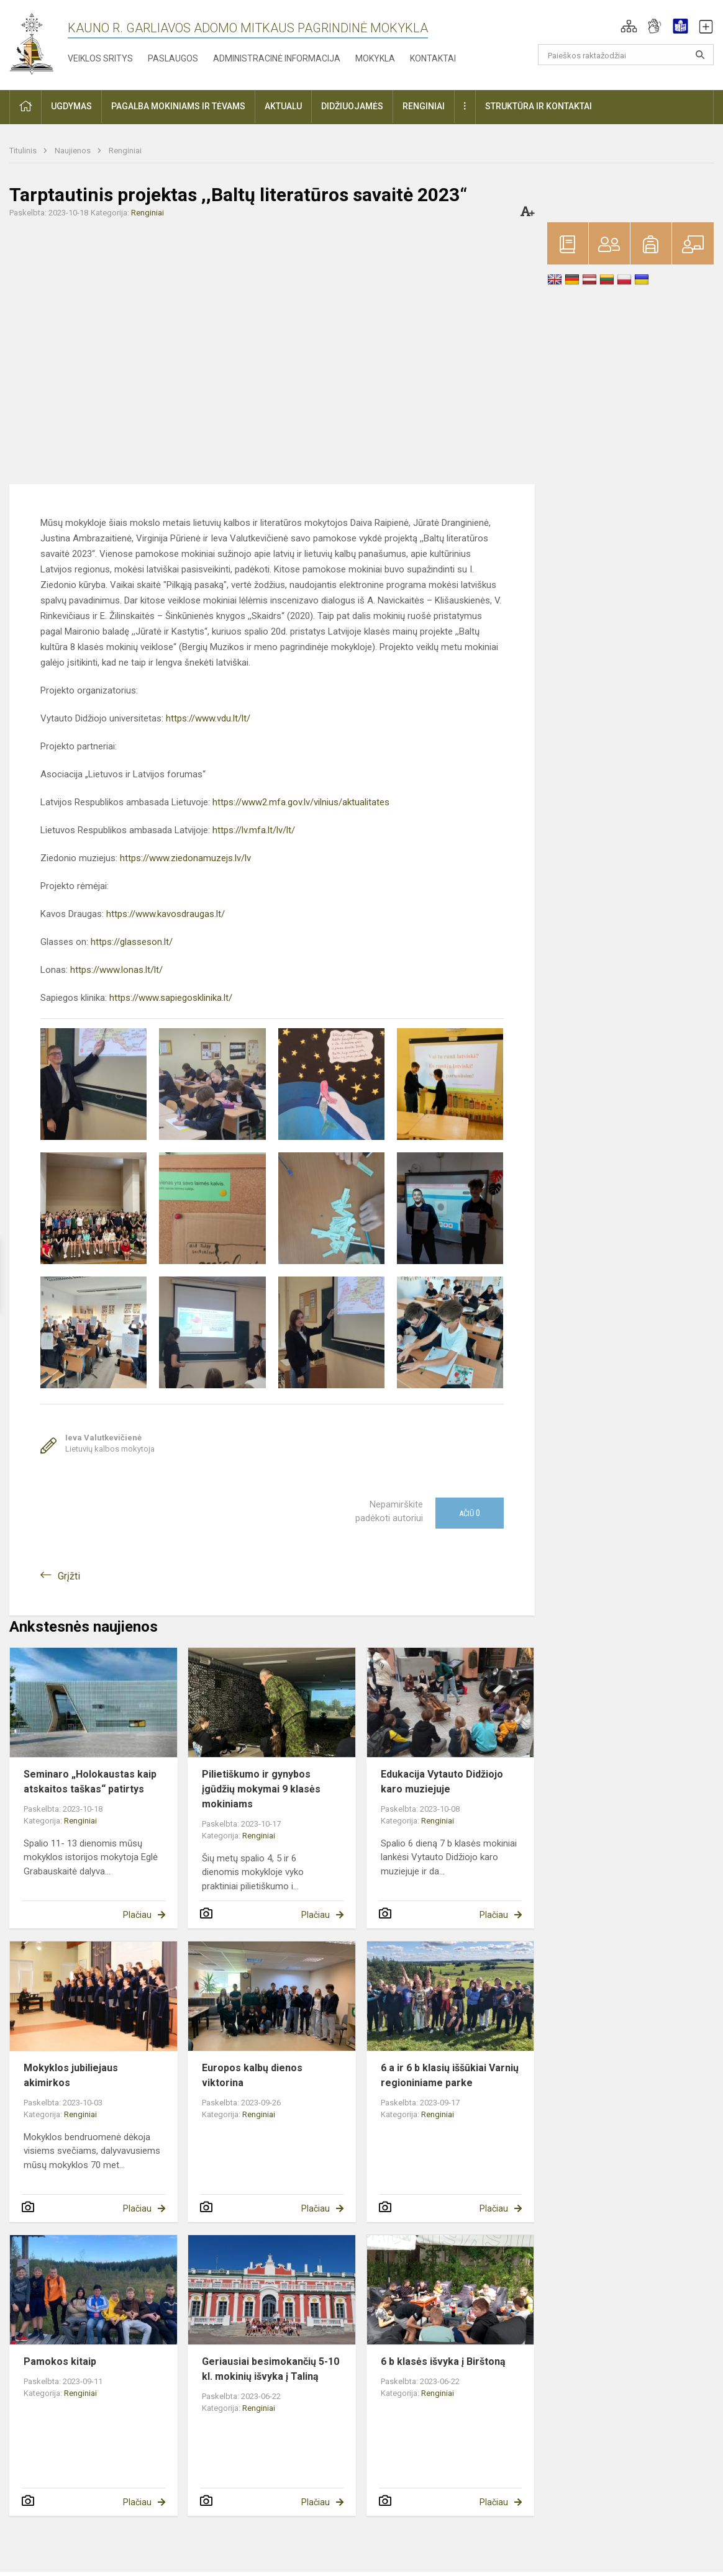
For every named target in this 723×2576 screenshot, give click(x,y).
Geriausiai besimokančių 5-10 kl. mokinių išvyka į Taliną (270, 2369)
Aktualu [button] (283, 106)
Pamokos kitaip (60, 2361)
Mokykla (375, 58)
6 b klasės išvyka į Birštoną (443, 2361)
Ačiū (469, 1513)
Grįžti (69, 1576)
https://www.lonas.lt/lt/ (116, 969)
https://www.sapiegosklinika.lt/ (170, 997)
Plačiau (137, 1915)
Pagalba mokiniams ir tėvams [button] (178, 106)
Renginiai (125, 150)
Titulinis (24, 150)
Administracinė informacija (276, 58)
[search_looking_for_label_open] (700, 54)
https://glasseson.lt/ (132, 941)
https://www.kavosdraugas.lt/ (165, 914)
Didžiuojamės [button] (352, 106)
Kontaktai (433, 58)
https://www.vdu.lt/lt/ (208, 718)
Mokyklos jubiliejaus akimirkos (71, 2075)
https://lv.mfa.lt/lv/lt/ (253, 830)
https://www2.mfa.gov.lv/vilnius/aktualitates (299, 802)
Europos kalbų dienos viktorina (252, 2075)
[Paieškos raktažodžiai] (626, 54)
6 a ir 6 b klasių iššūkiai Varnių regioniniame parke (450, 2075)
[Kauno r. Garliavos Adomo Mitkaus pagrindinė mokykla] (31, 42)
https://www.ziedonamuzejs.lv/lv (185, 858)
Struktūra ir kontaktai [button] (538, 106)
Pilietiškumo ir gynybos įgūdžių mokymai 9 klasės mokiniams (261, 1789)
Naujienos (74, 150)
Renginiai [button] (423, 106)
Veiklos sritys (100, 58)
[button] (629, 26)
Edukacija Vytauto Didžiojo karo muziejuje (442, 1781)
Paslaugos (173, 58)
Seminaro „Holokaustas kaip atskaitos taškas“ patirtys (90, 1781)
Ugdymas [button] (71, 106)
